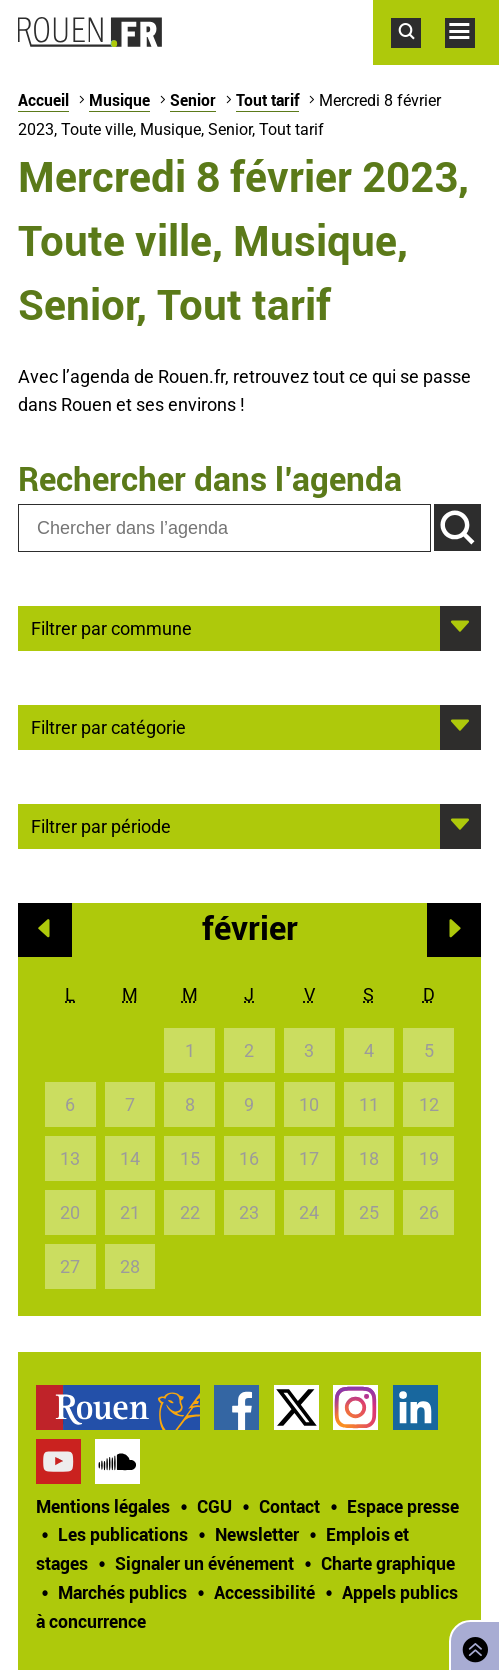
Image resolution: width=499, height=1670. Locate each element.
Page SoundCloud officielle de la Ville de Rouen (117, 1461)
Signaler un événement (204, 1563)
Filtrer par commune (111, 627)
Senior (193, 100)
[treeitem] (125, 1407)
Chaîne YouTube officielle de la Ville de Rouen (58, 1461)
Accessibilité (264, 1592)
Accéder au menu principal (472, 58)
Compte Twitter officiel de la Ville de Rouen (296, 1407)
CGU (214, 1506)
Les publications (123, 1534)
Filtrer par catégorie (108, 726)
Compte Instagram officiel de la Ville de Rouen (355, 1407)
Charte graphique (388, 1563)
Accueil (43, 100)
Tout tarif (267, 100)
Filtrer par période (101, 825)
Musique (119, 100)
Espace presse (403, 1506)
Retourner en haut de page (471, 1643)
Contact (289, 1506)
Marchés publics (122, 1592)
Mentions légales (103, 1506)
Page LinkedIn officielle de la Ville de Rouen (415, 1407)
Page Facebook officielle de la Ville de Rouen (236, 1407)
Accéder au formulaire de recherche (418, 58)
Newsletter (257, 1534)
